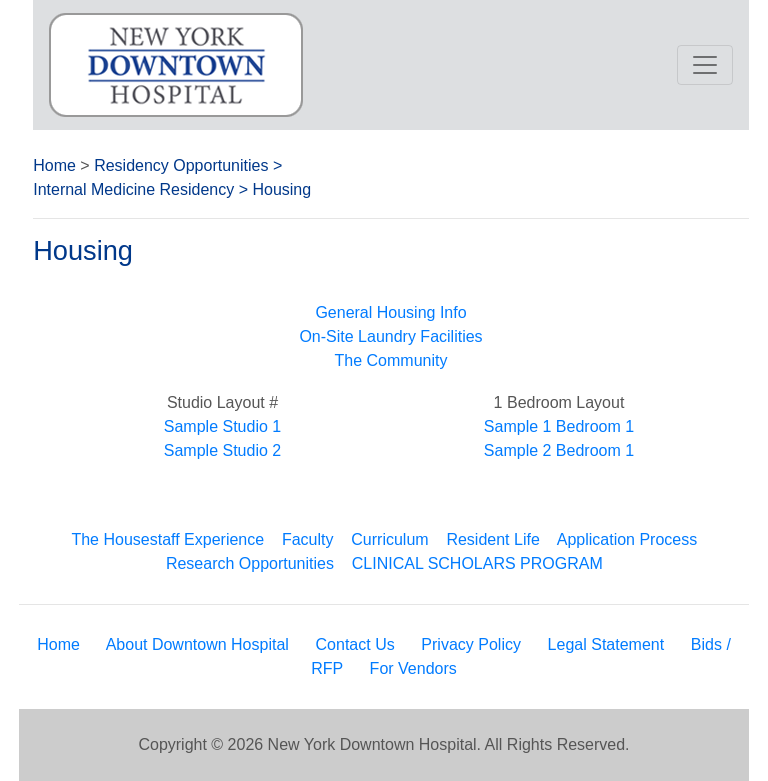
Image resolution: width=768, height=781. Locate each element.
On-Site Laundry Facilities (390, 336)
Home (54, 165)
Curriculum (389, 539)
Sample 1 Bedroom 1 (559, 426)
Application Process (627, 539)
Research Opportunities (250, 563)
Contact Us (355, 644)
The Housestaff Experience (167, 539)
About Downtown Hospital (197, 644)
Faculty (308, 539)
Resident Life (492, 539)
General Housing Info (390, 312)
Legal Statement (606, 644)
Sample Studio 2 (222, 450)
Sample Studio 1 (222, 426)
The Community (391, 360)
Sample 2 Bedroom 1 (559, 450)
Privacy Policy (471, 644)
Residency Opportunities (181, 165)
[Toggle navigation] (705, 65)
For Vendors (413, 668)
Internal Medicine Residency (133, 189)
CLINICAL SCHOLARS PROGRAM (477, 563)
